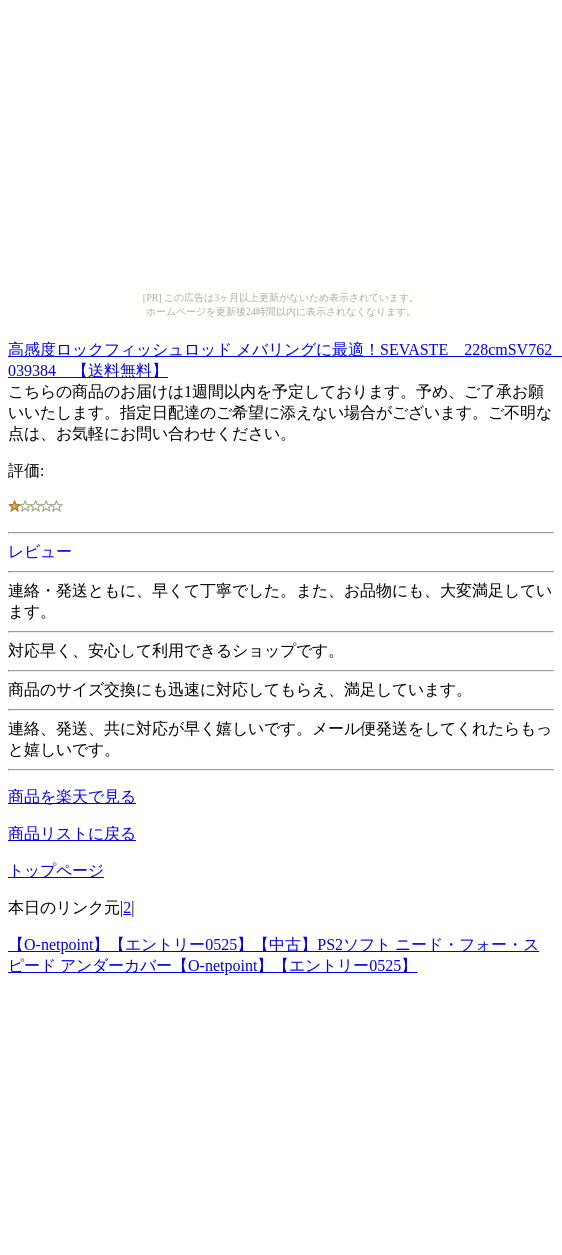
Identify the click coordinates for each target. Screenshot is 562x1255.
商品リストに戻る (72, 833)
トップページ (56, 870)
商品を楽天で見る (72, 796)
